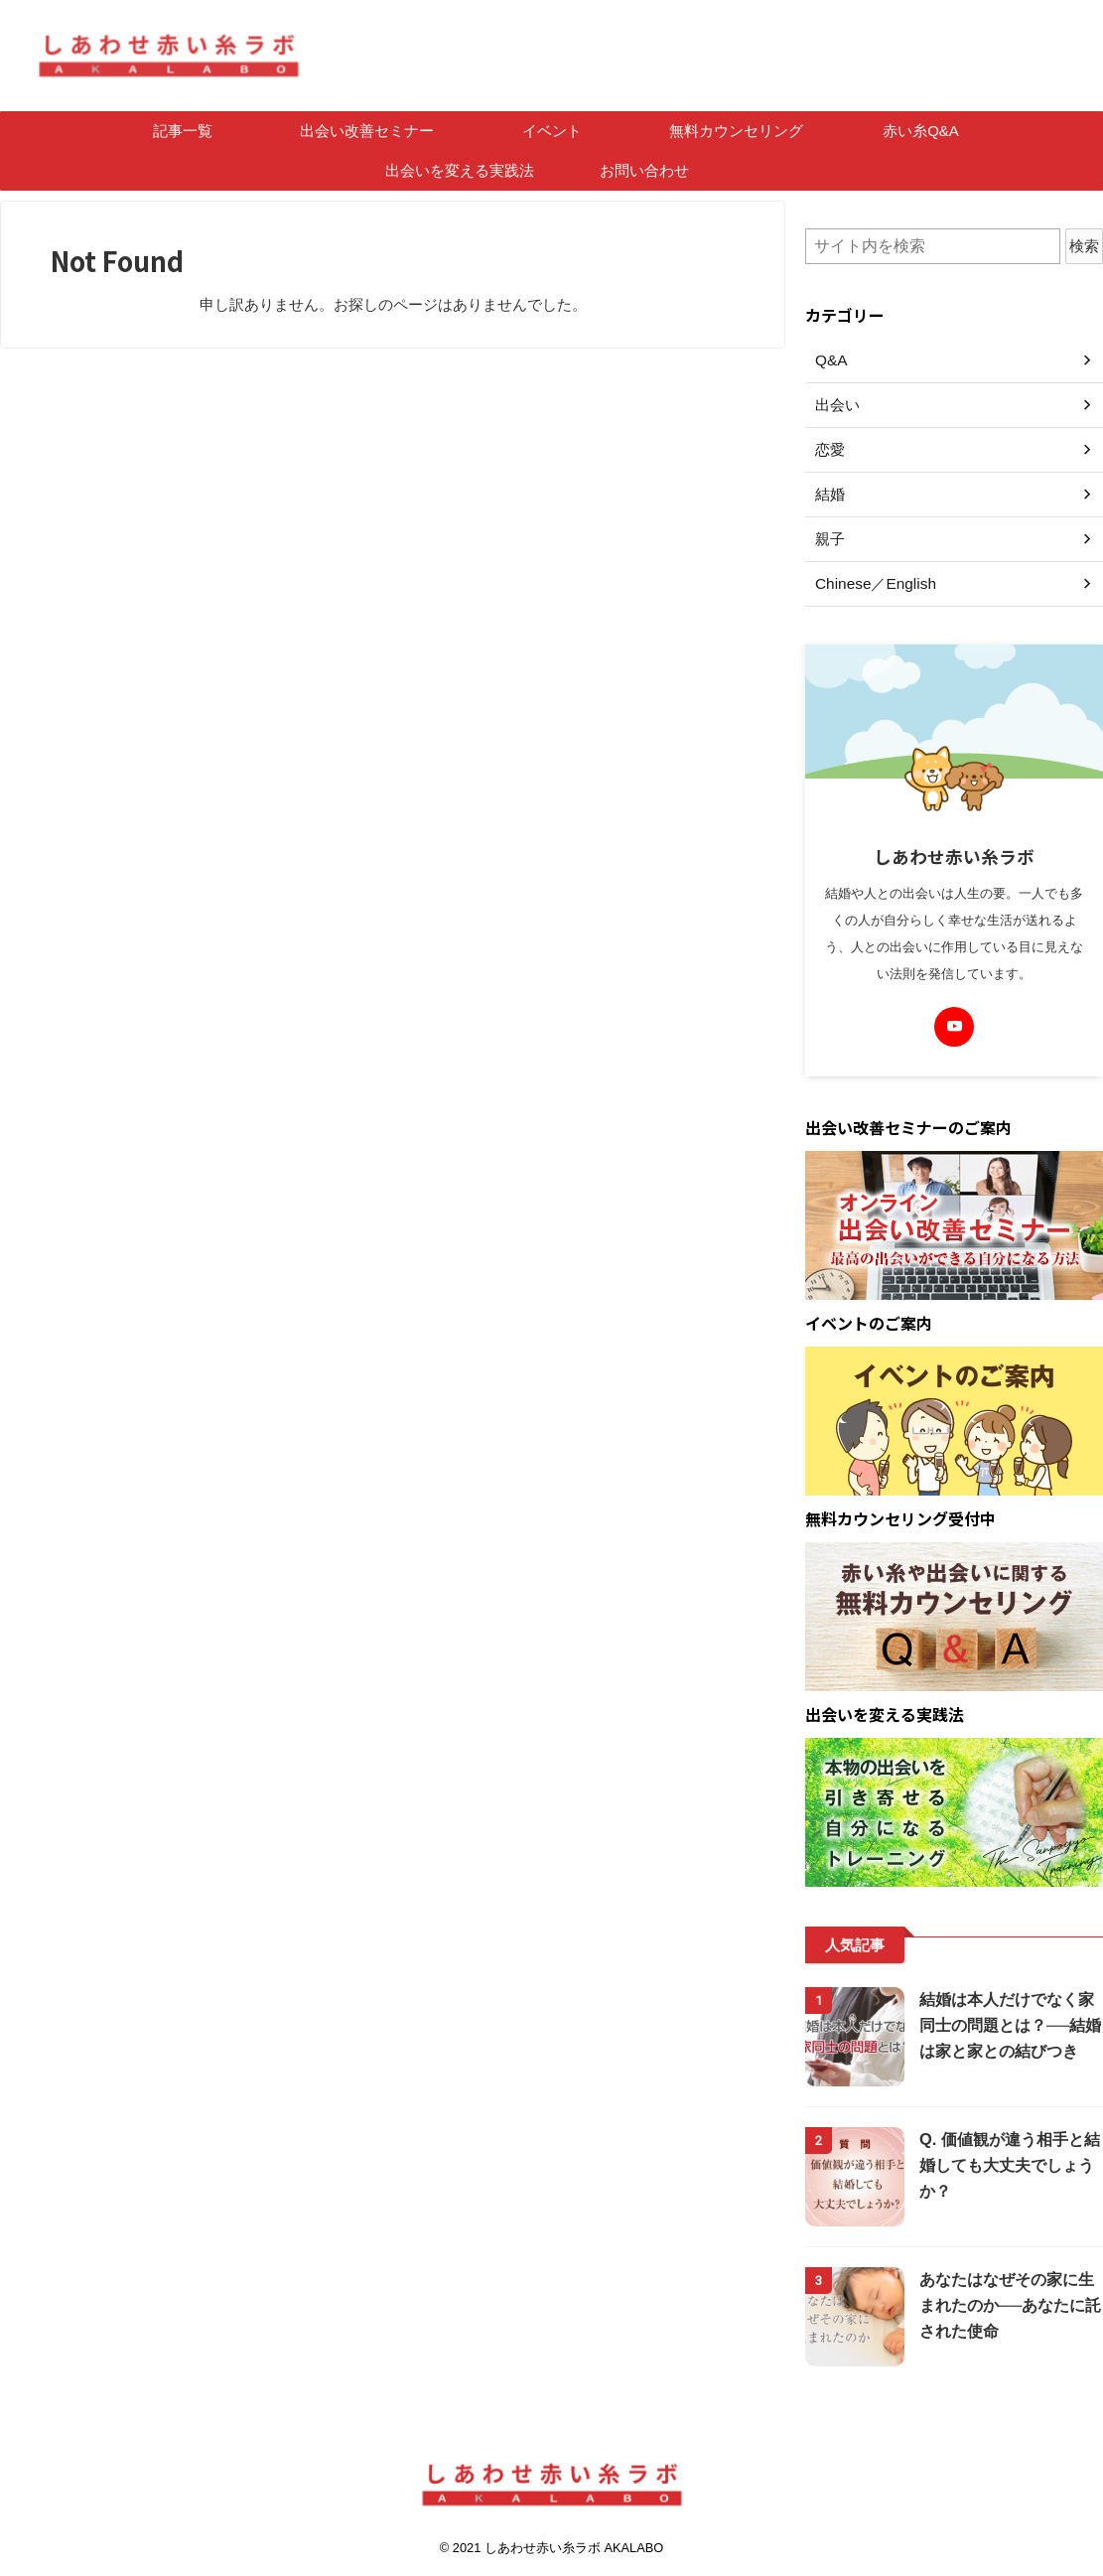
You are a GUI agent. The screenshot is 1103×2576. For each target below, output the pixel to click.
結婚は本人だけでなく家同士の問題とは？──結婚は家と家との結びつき (1008, 2025)
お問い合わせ (644, 170)
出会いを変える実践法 (459, 170)
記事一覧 (182, 130)
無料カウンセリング (736, 130)
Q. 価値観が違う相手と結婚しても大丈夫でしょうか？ (1003, 2165)
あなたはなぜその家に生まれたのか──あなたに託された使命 (1008, 2305)
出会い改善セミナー (367, 130)
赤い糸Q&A (921, 130)
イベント (552, 130)
